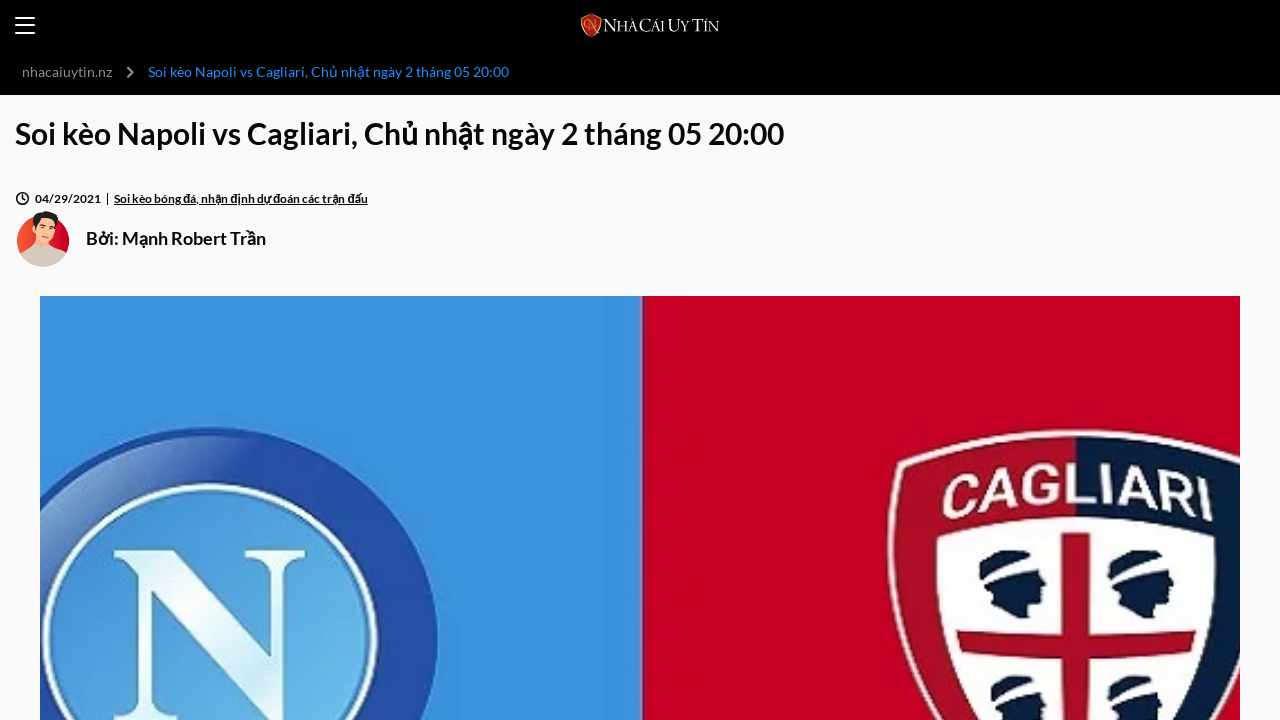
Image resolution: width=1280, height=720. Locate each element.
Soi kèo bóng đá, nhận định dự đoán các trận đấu (241, 198)
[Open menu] (25, 25)
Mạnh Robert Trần (194, 238)
